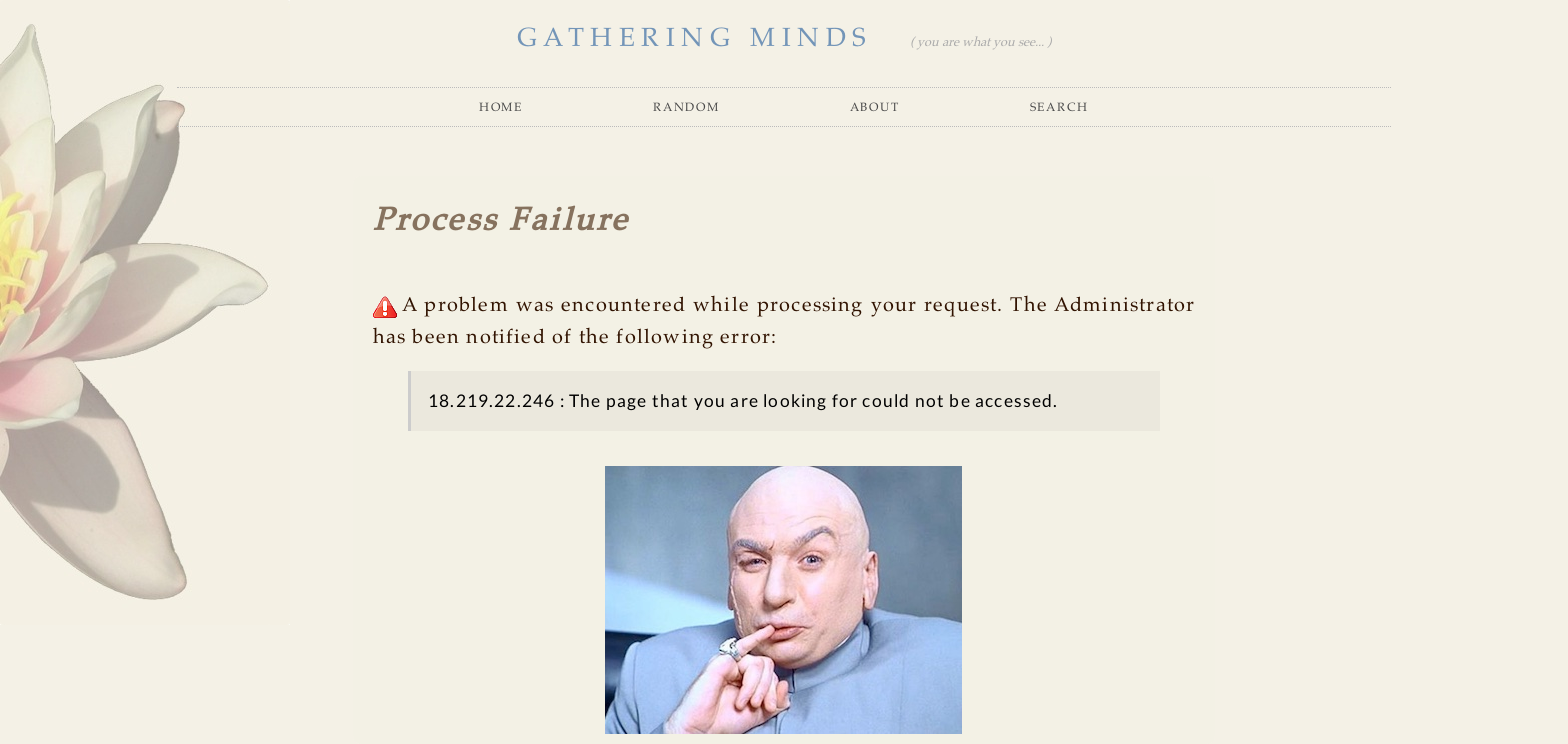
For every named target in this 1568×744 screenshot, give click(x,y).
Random (686, 106)
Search (1059, 106)
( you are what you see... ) (980, 43)
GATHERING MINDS (695, 38)
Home (501, 106)
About (875, 106)
